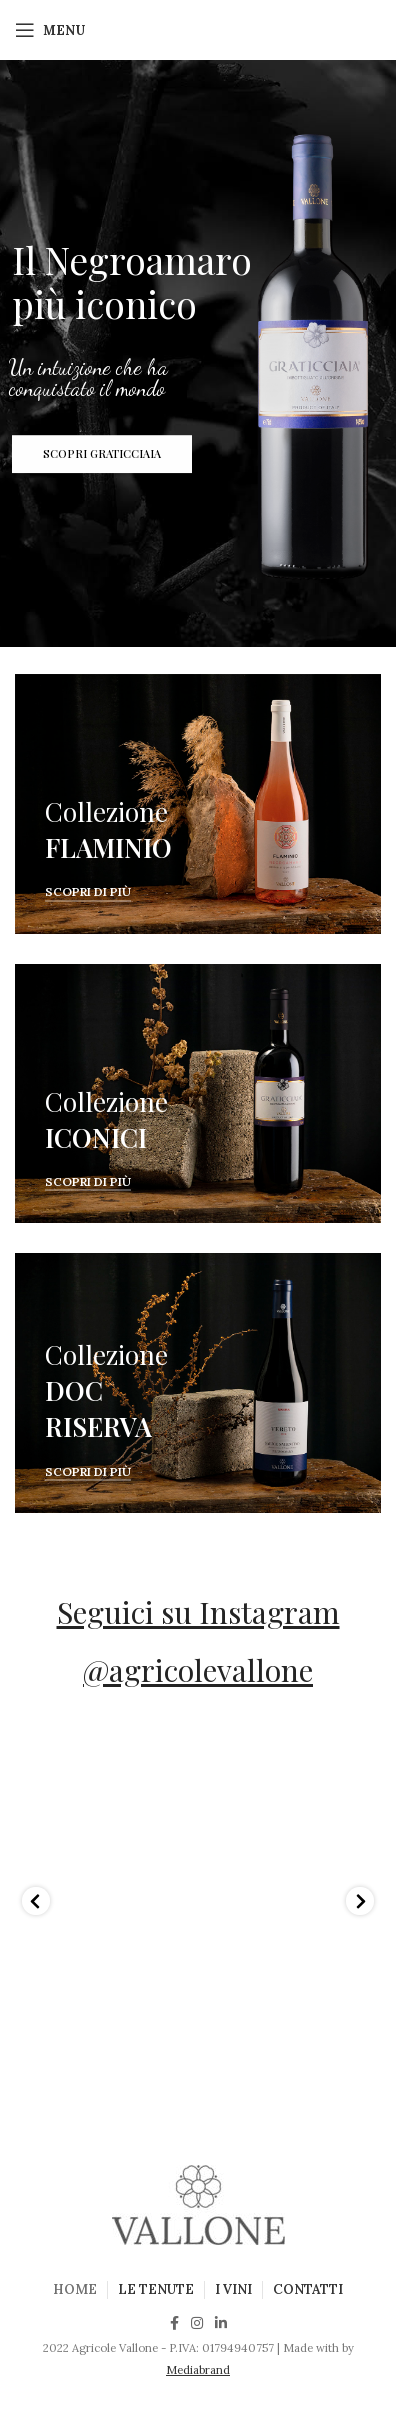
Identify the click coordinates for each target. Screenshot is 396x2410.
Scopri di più (88, 892)
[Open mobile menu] (50, 30)
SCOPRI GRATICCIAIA (102, 459)
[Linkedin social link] (221, 2323)
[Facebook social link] (174, 2323)
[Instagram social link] (197, 2323)
